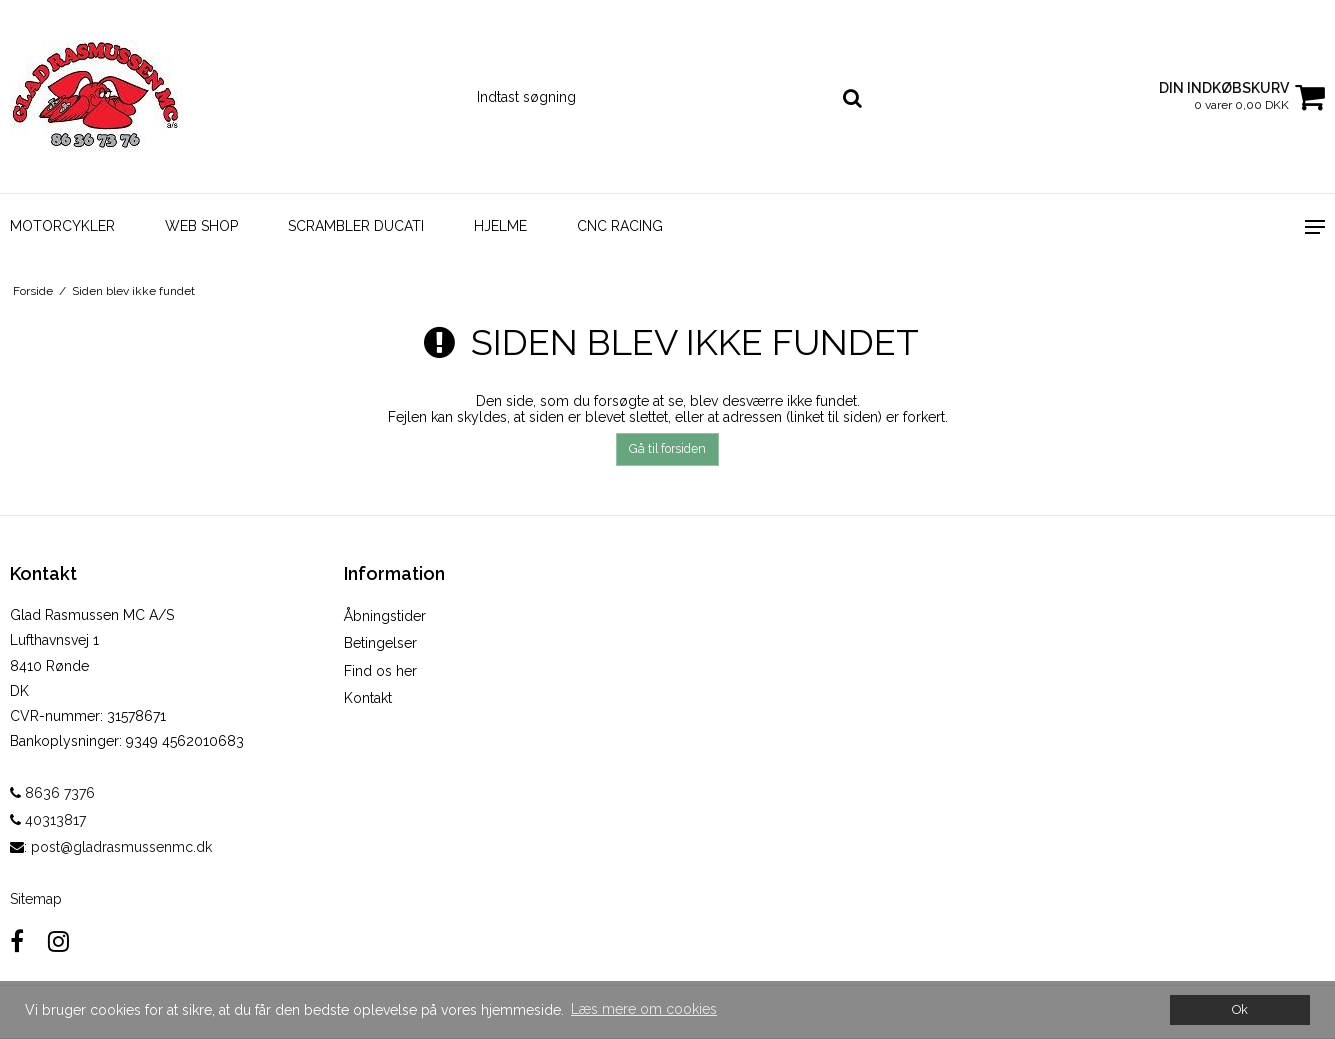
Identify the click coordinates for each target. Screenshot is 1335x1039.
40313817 (48, 820)
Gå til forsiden (667, 448)
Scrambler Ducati (356, 226)
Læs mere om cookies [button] (644, 1009)
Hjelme (500, 226)
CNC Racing (620, 226)
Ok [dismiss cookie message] (1240, 1009)
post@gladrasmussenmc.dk (121, 847)
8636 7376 (52, 793)
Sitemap (36, 899)
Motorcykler (62, 226)
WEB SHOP (201, 226)
